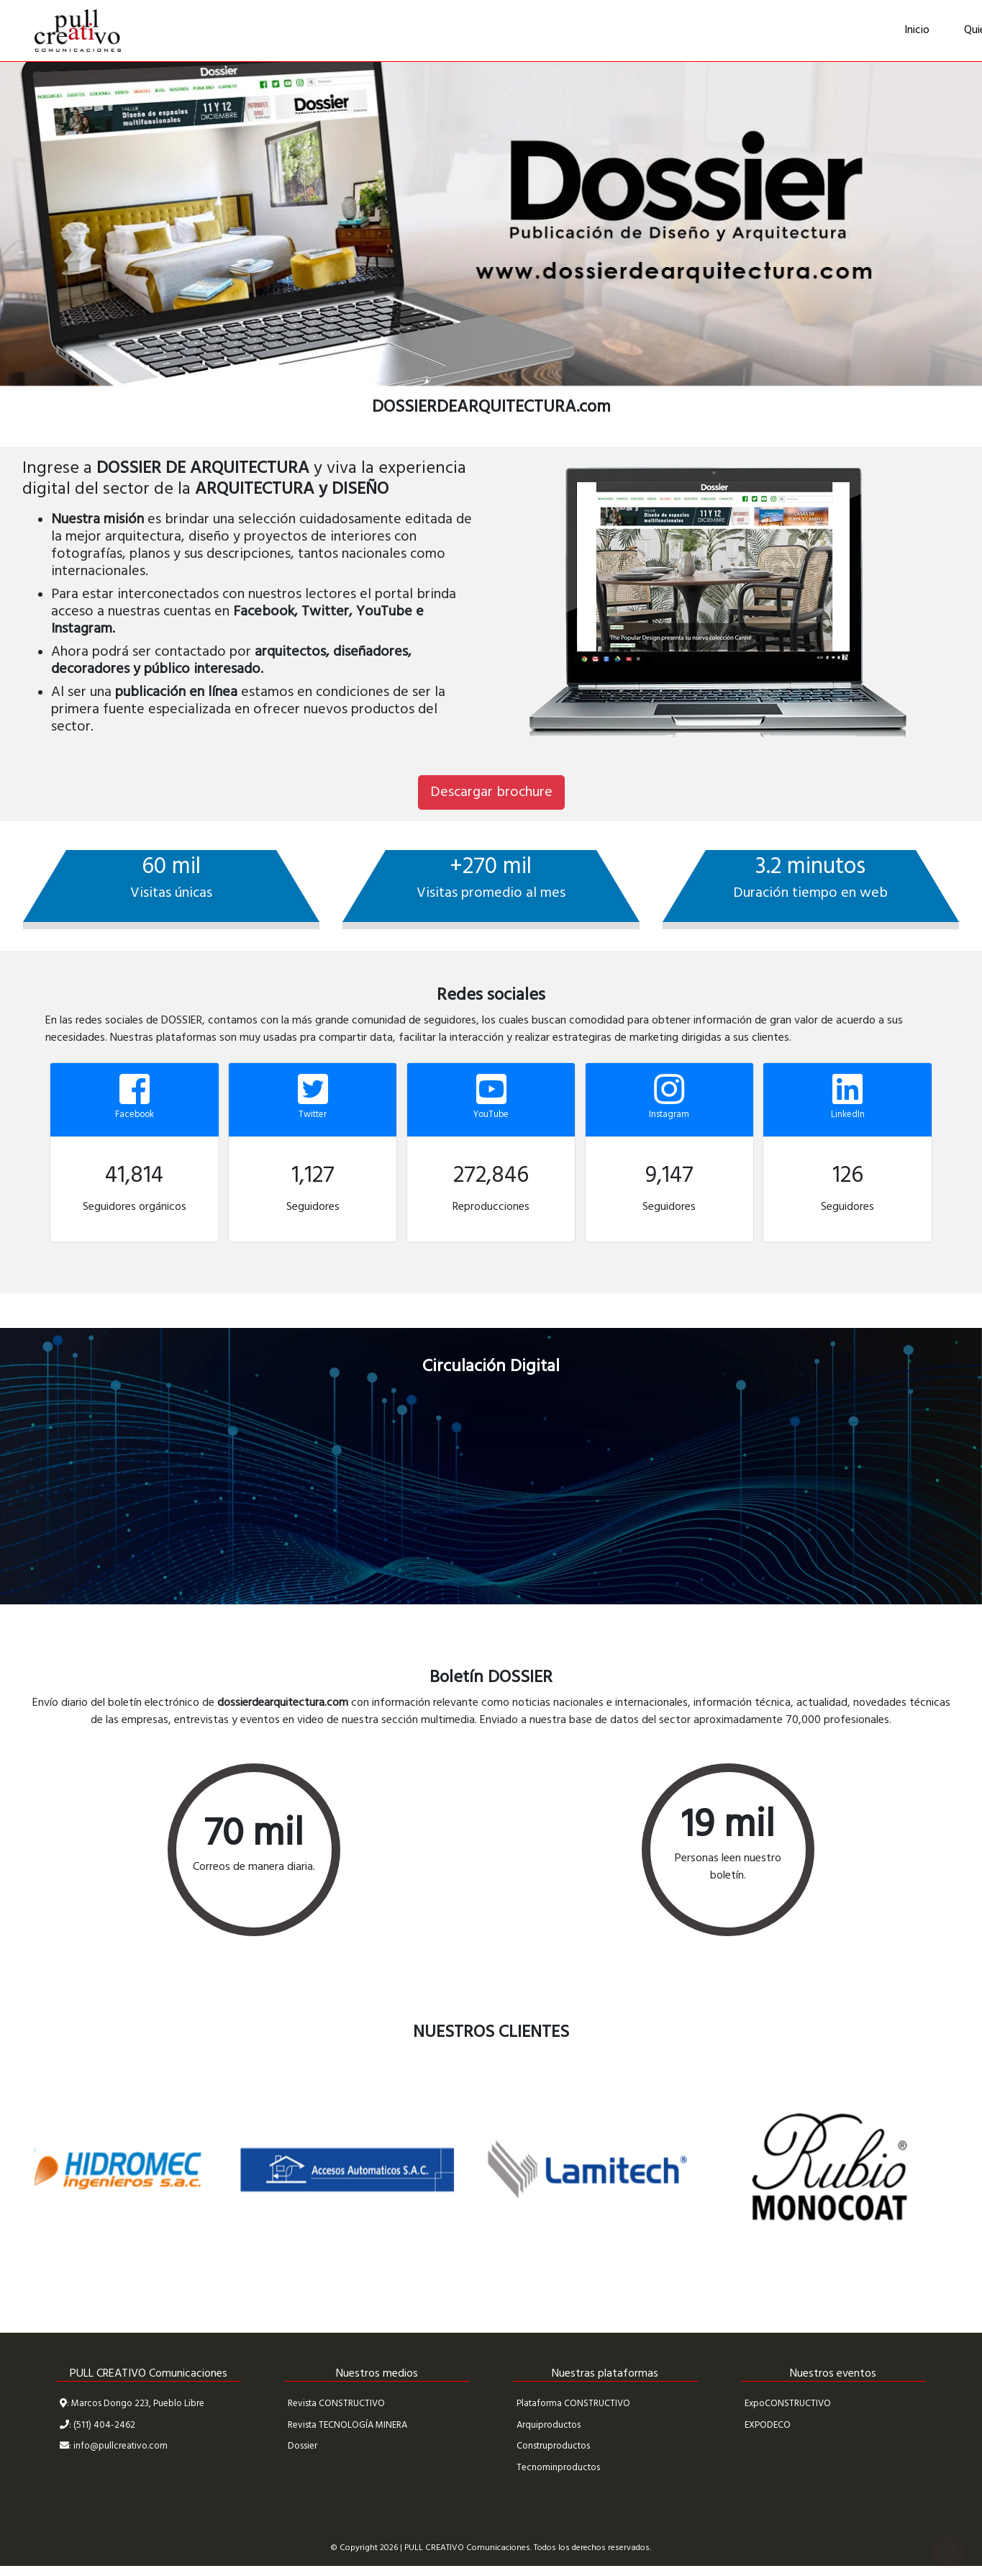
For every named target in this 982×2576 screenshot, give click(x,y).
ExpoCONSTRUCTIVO (788, 2403)
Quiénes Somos (489, 30)
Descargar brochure (491, 792)
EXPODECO (768, 2425)
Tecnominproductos (558, 2467)
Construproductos (553, 2446)
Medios (698, 30)
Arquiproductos (549, 2425)
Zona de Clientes (889, 31)
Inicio (407, 30)
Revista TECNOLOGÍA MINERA (347, 2425)
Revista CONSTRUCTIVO (336, 2403)
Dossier (302, 2446)
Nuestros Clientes (602, 30)
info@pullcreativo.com (120, 2446)
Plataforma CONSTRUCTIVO (573, 2403)
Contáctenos (782, 30)
